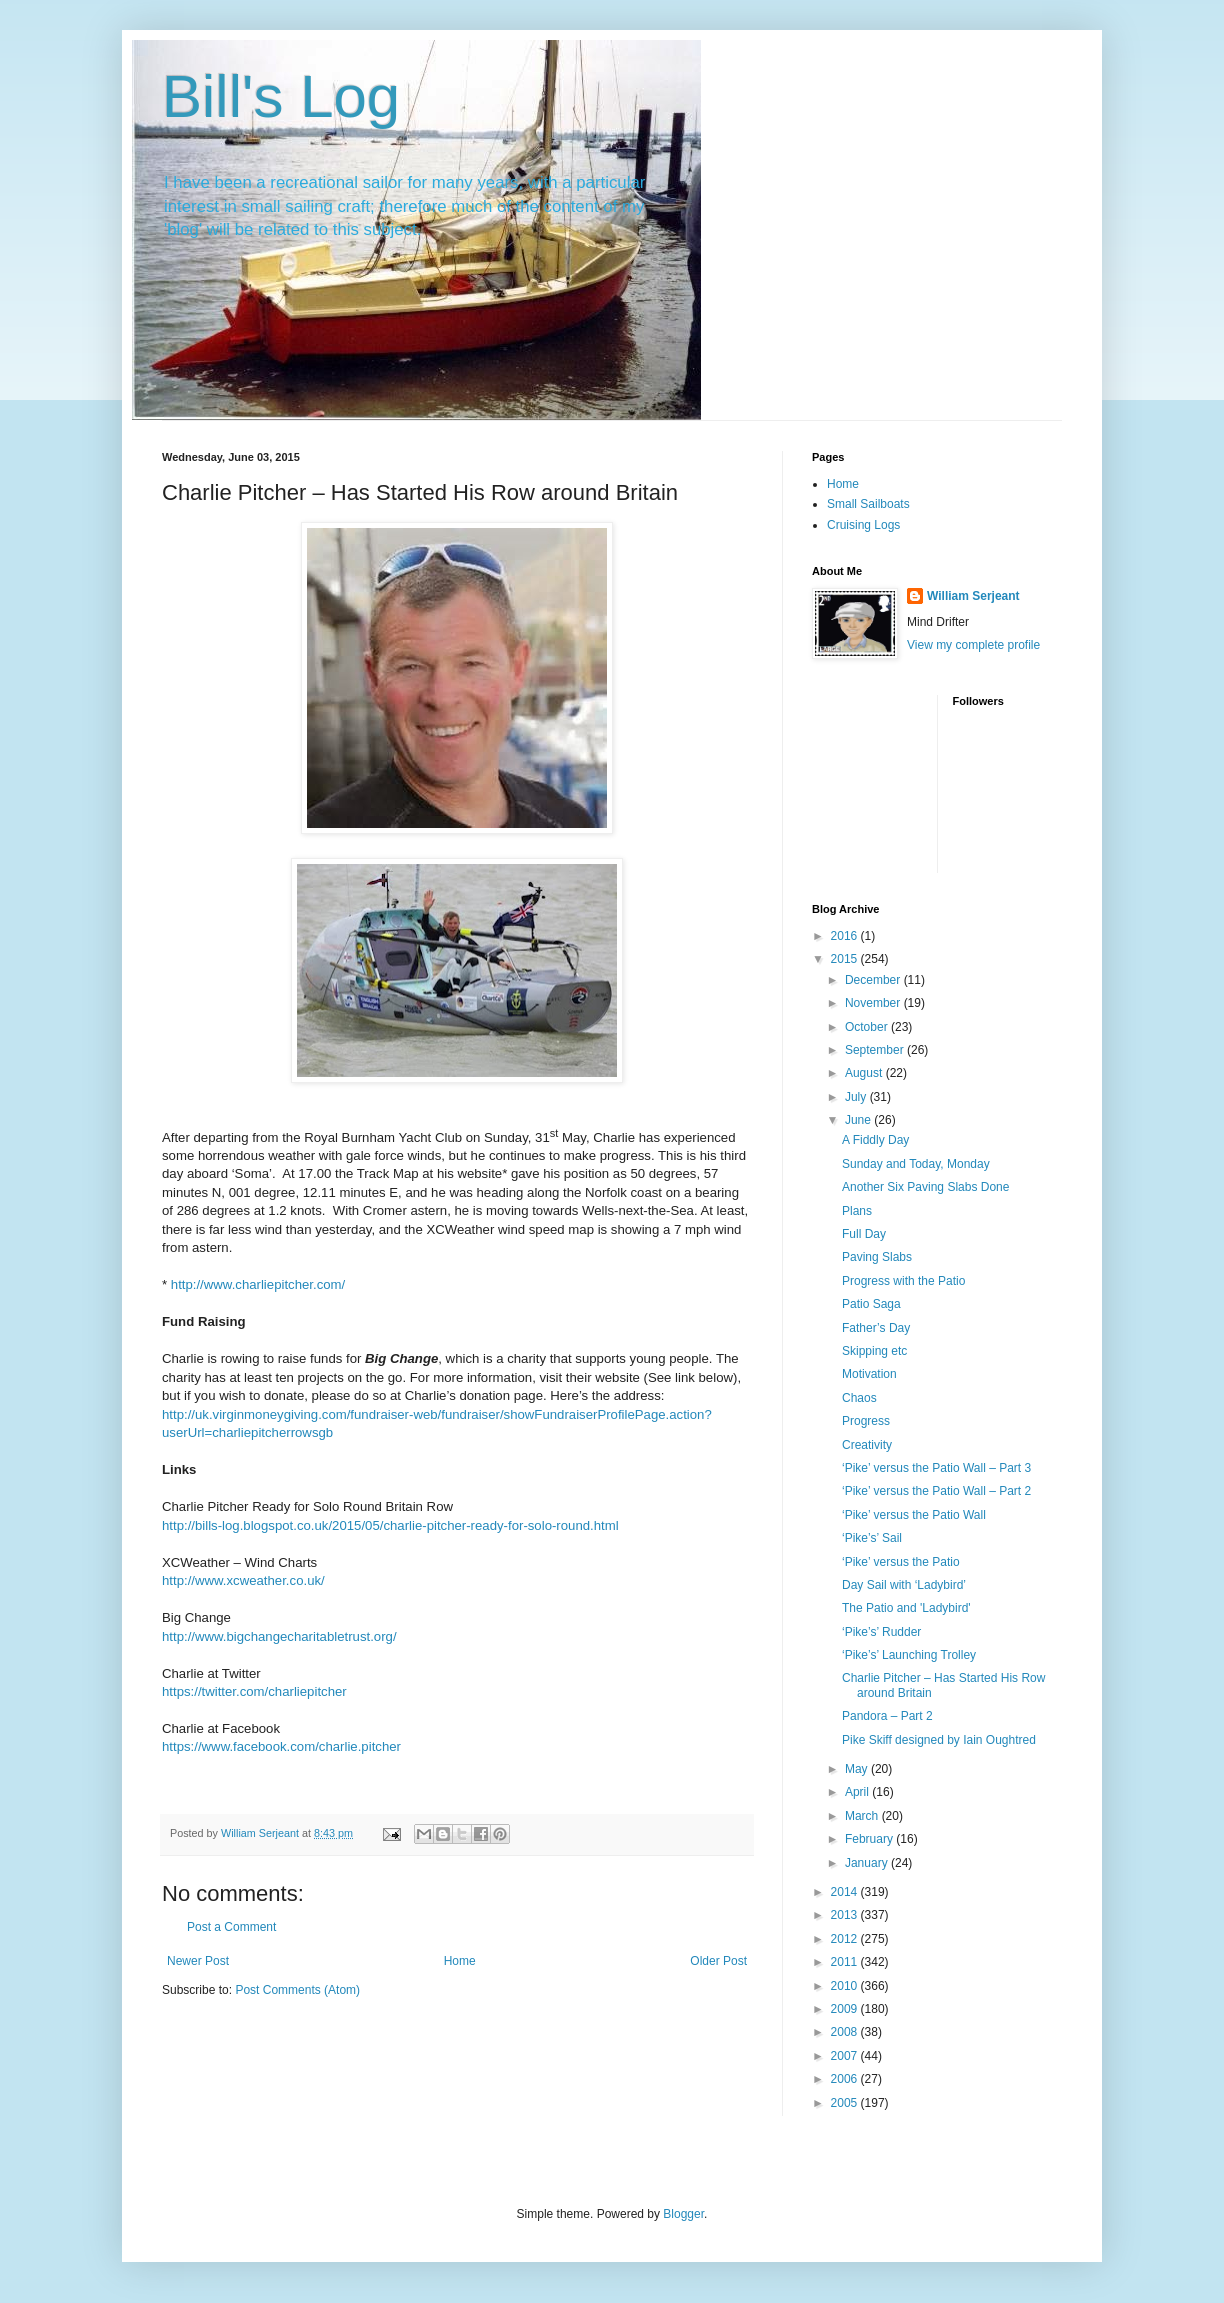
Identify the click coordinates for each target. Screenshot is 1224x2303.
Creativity (867, 1445)
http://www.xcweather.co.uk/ (243, 1580)
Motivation (869, 1374)
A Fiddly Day (875, 1140)
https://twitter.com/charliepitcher (254, 1691)
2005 (846, 2103)
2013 (846, 1915)
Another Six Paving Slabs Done (925, 1187)
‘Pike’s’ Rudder (881, 1632)
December (874, 980)
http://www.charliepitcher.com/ (258, 1284)
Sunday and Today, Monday (916, 1164)
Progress (866, 1421)
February (870, 1839)
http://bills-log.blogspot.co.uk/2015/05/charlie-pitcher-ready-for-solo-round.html (390, 1525)
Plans (857, 1211)
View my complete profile (973, 645)
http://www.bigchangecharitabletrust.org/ (279, 1636)
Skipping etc (874, 1351)
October (868, 1027)
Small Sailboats (868, 504)
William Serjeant (973, 596)
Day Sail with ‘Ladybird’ (904, 1585)
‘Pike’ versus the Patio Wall (914, 1515)
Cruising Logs (863, 525)
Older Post (718, 1961)
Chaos (859, 1398)
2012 (846, 1939)
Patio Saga (871, 1304)
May (858, 1769)
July (857, 1097)
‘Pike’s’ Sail (872, 1538)
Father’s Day (876, 1328)
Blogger (683, 2214)
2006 (846, 2079)
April (858, 1792)
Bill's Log (281, 96)
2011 (846, 1962)
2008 (846, 2032)
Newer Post (198, 1961)
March (863, 1816)
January (868, 1863)
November (874, 1003)
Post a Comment (231, 1927)
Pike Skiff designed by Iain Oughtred (939, 1740)
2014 (846, 1892)
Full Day (864, 1234)
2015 (846, 959)
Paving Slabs (877, 1257)
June (859, 1120)
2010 (846, 1986)
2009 (846, 2009)
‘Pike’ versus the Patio (901, 1562)
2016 (846, 936)
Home (460, 1961)
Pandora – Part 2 (887, 1716)
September (876, 1050)
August (865, 1073)
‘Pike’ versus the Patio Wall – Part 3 (936, 1468)
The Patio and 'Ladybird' (906, 1608)
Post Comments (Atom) (297, 1990)
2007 (846, 2056)
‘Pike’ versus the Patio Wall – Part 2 (936, 1491)
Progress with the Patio (903, 1281)
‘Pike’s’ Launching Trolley (909, 1655)
